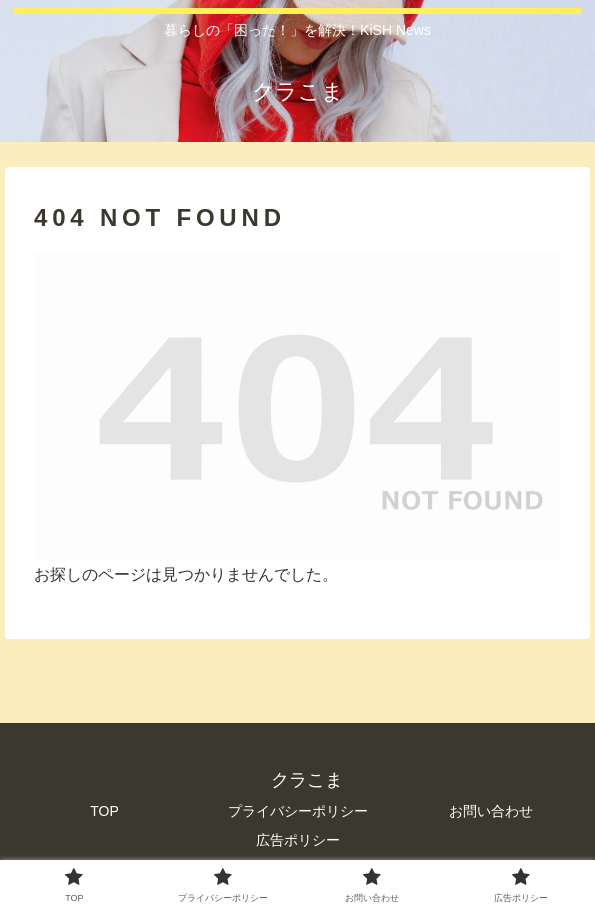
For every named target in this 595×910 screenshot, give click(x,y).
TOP (104, 811)
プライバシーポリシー (298, 811)
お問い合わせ (491, 811)
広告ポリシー (298, 840)
